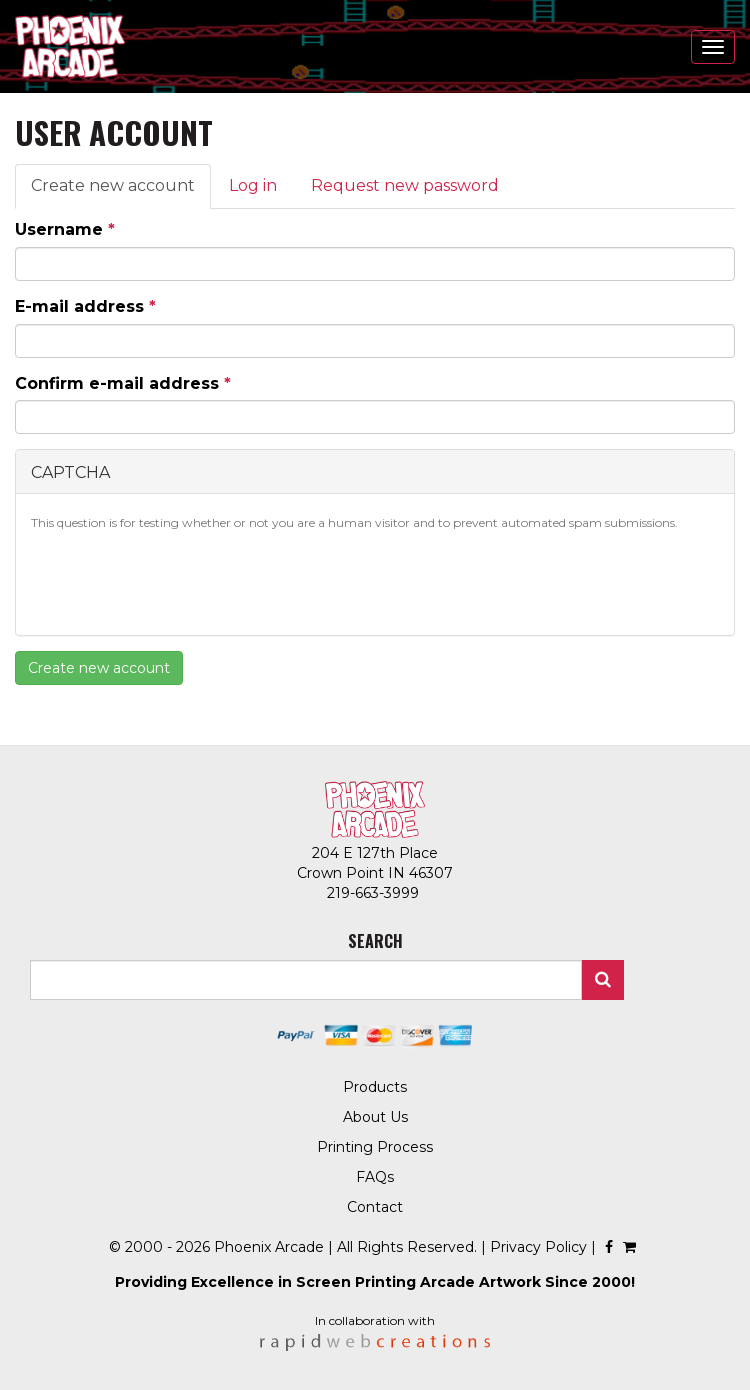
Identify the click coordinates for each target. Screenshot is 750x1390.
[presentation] (183, 581)
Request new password (405, 185)
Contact (375, 1207)
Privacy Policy (538, 1247)
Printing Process (375, 1147)
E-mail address (85, 306)
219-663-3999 (375, 893)
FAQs (375, 1177)
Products (375, 1087)
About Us (375, 1117)
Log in (253, 185)
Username (65, 229)
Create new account (121, 192)
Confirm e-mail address (123, 383)
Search (603, 980)
